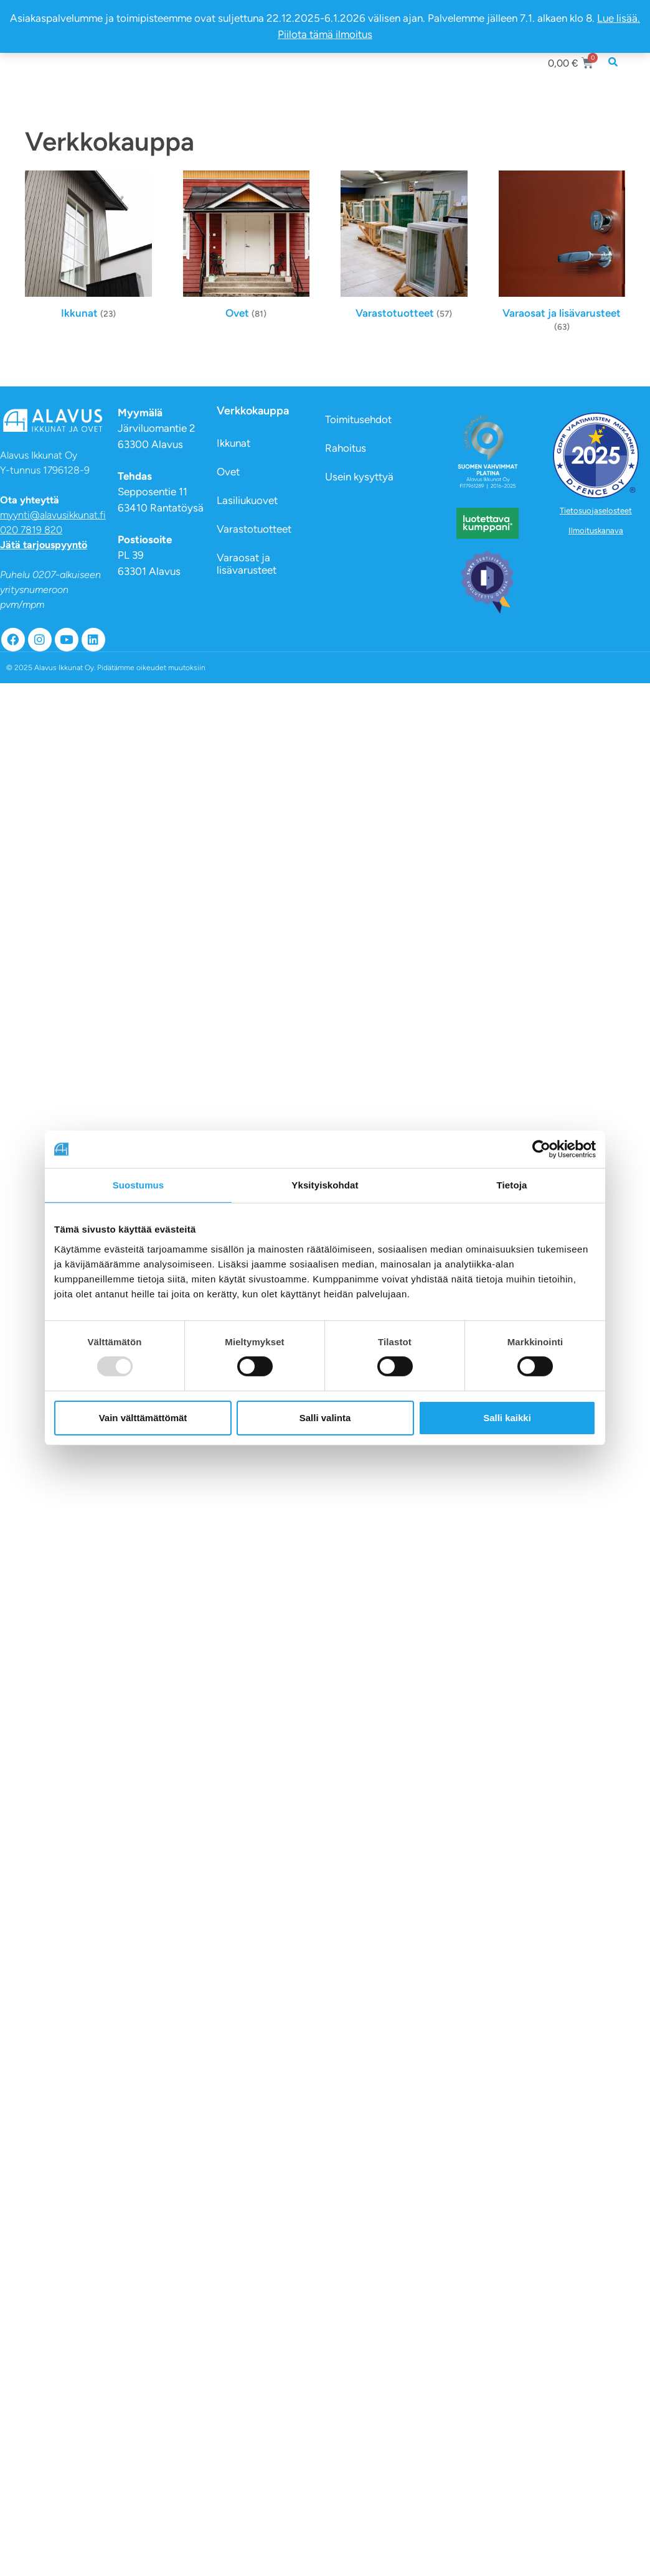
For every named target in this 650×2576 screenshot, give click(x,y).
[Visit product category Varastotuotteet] (404, 247)
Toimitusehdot (358, 419)
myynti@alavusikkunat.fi (53, 515)
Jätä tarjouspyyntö (43, 545)
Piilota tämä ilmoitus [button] (325, 34)
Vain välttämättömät (143, 1417)
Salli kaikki (507, 1417)
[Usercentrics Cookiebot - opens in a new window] (541, 1149)
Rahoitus (345, 448)
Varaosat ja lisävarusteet (246, 563)
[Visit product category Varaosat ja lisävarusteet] (562, 254)
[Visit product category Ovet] (246, 247)
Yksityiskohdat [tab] (324, 1185)
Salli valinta (325, 1417)
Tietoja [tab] (512, 1185)
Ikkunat (233, 443)
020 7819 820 (31, 530)
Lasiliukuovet (247, 500)
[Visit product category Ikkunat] (88, 247)
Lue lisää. (618, 18)
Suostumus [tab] (138, 1185)
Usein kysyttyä (359, 476)
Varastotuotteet (254, 529)
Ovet (228, 471)
